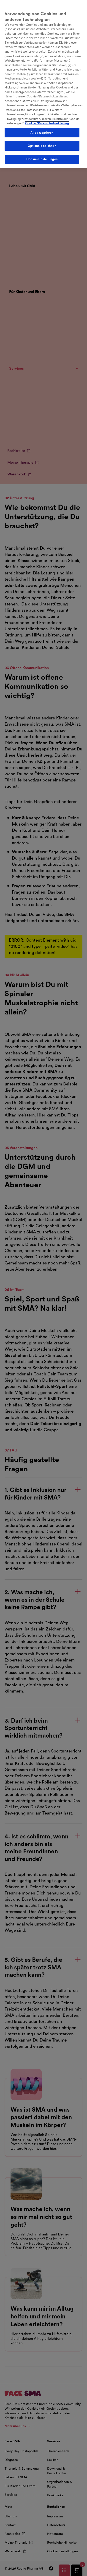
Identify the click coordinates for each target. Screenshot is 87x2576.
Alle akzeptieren (41, 129)
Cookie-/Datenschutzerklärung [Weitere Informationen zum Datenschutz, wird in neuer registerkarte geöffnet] (47, 120)
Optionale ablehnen (42, 142)
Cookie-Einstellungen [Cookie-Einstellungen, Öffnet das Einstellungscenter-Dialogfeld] (42, 156)
